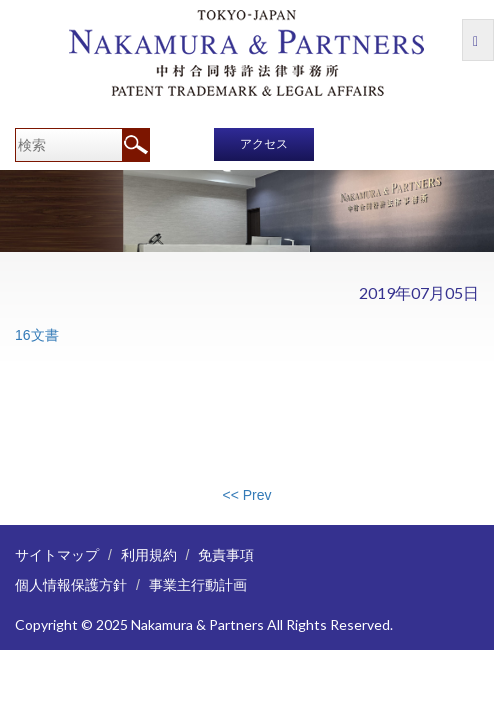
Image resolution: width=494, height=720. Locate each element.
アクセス (264, 144)
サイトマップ (57, 554)
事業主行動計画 (198, 584)
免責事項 (226, 554)
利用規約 (149, 554)
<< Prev (246, 495)
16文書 (37, 335)
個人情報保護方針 (71, 584)
